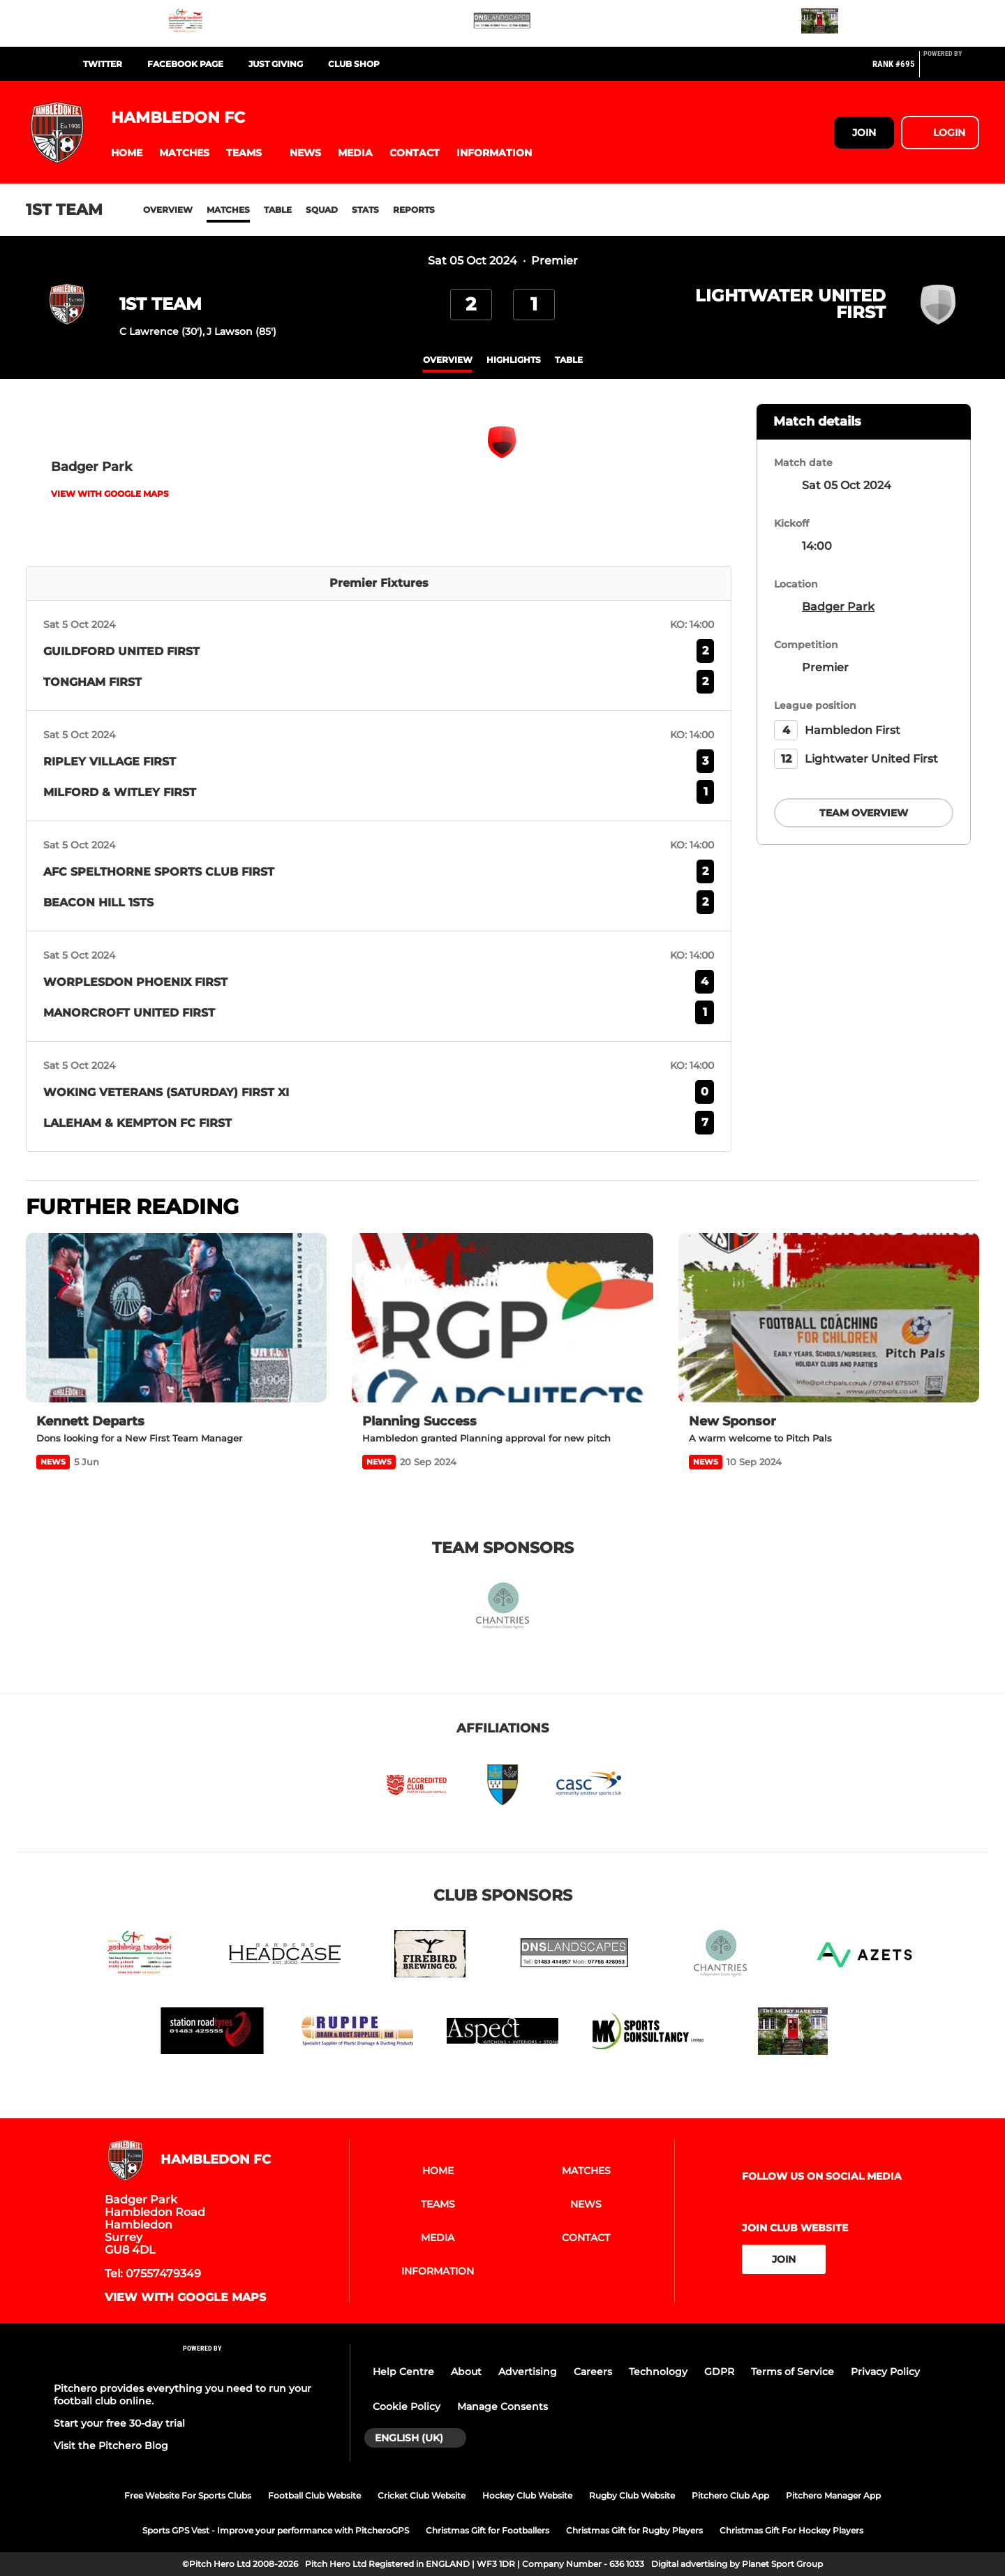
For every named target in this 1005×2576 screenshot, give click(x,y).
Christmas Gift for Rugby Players (634, 2530)
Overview (168, 209)
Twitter (102, 64)
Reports (414, 209)
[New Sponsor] (828, 1317)
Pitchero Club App (730, 2495)
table (569, 359)
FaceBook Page (185, 64)
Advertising (527, 2371)
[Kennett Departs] (176, 1317)
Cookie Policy (406, 2406)
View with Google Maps (110, 493)
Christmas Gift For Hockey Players (791, 2530)
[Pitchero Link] (951, 69)
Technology (658, 2371)
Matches (228, 209)
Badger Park (838, 606)
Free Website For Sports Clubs (187, 2495)
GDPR (719, 2371)
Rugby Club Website (632, 2495)
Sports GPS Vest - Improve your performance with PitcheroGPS (275, 2530)
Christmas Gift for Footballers (487, 2530)
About (466, 2371)
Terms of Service (792, 2371)
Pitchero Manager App (833, 2495)
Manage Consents (502, 2406)
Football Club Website (314, 2495)
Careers (593, 2371)
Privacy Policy (885, 2371)
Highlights (513, 359)
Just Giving (275, 64)
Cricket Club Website (422, 2495)
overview (447, 359)
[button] (127, 153)
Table (278, 209)
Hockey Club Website (527, 2495)
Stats (365, 209)
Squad (322, 209)
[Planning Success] (502, 1317)
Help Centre (403, 2371)
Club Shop (354, 64)
